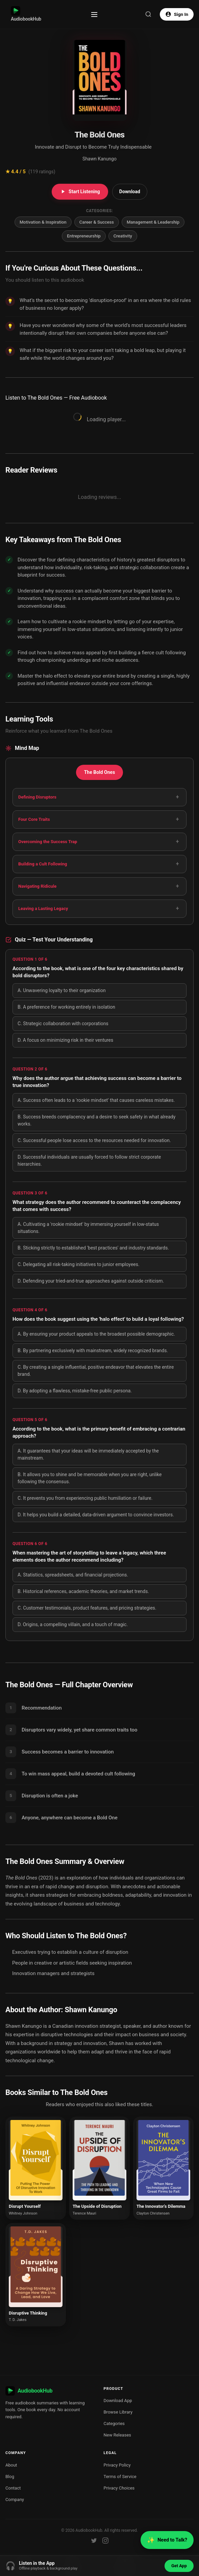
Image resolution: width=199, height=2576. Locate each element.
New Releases (117, 2435)
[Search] (148, 14)
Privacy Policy (117, 2465)
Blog (9, 2476)
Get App (179, 2565)
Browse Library (118, 2412)
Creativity (123, 235)
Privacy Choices (119, 2488)
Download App (118, 2400)
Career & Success (96, 222)
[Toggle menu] (94, 14)
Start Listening (80, 191)
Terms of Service (120, 2476)
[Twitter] (94, 2540)
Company (14, 2499)
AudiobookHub (26, 14)
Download (129, 191)
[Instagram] (105, 2540)
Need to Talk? (167, 2540)
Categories (114, 2423)
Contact (13, 2488)
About (11, 2465)
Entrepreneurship (84, 235)
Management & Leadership (153, 222)
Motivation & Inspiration (43, 222)
